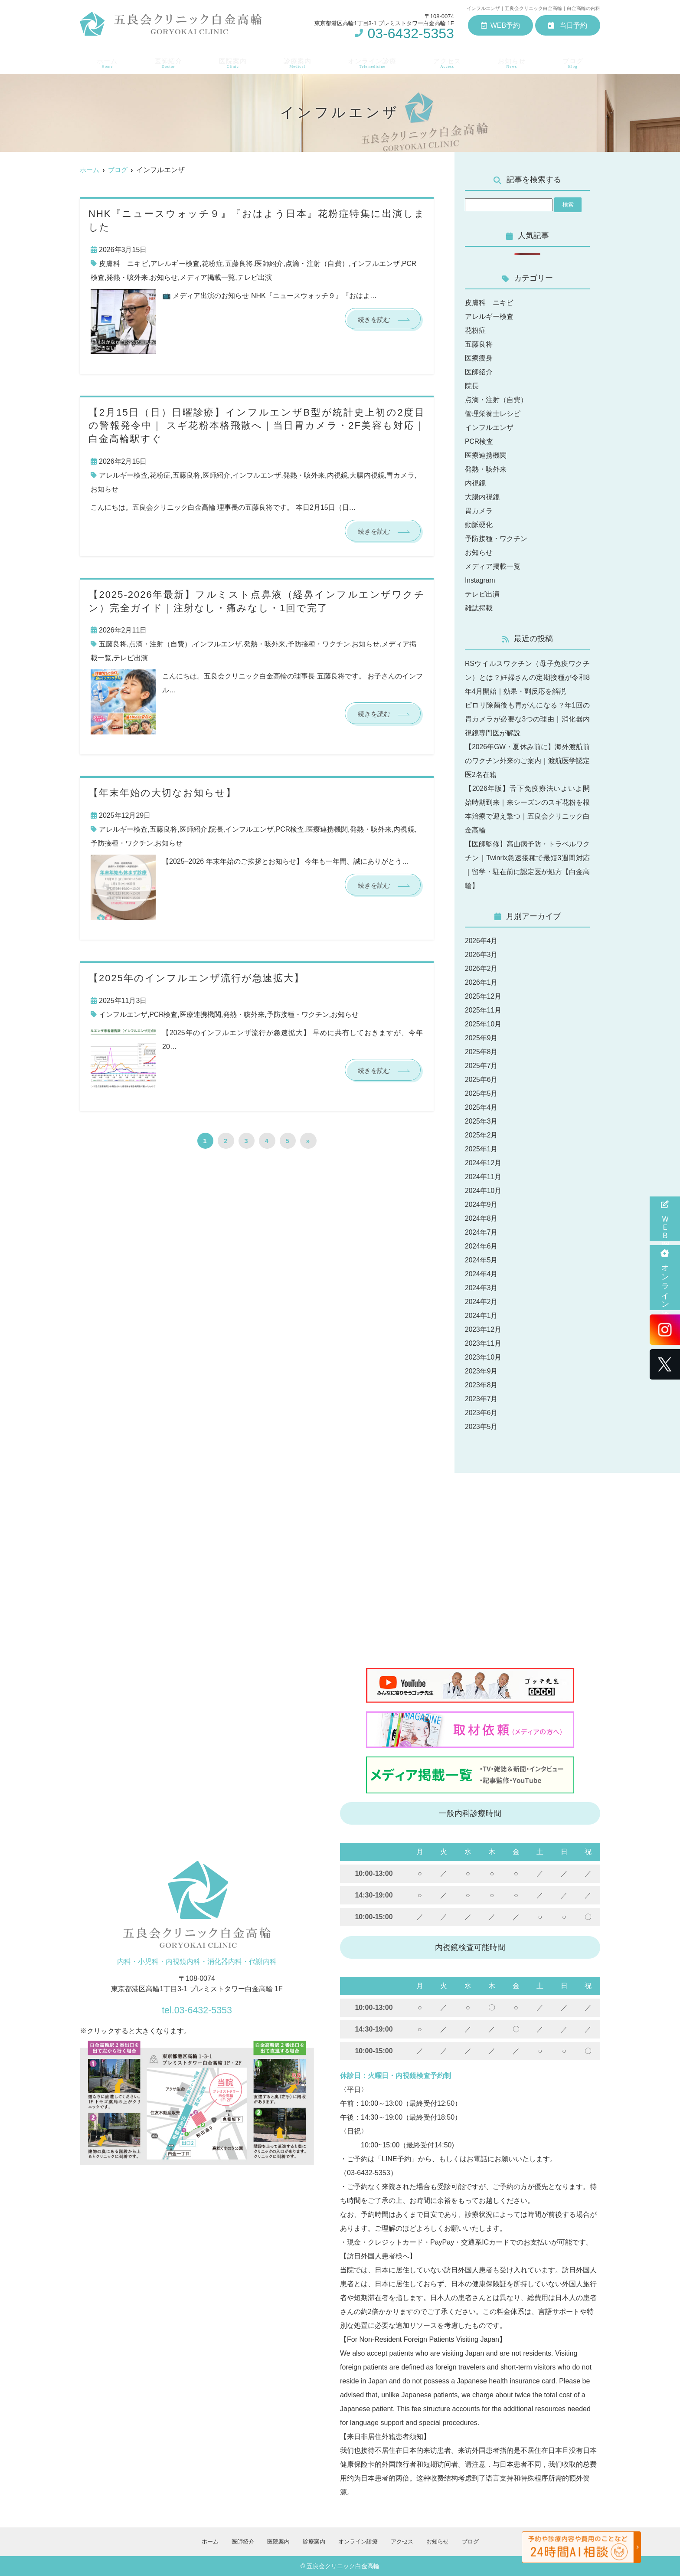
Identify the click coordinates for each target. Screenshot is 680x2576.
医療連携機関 (327, 829)
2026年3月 (481, 954)
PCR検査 (290, 829)
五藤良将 (239, 263)
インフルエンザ (375, 263)
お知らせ (514, 61)
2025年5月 (481, 1093)
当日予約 (567, 25)
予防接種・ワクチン (319, 645)
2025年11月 (483, 1010)
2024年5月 (481, 1260)
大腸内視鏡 (367, 475)
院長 (216, 829)
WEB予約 (500, 25)
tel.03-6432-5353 (196, 2008)
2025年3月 (481, 1121)
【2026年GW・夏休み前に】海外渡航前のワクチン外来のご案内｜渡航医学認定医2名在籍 (527, 760)
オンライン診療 (665, 1277)
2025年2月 (481, 1135)
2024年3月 (481, 1287)
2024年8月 (481, 1218)
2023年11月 (483, 1343)
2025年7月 (481, 1065)
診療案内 (295, 61)
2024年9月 (481, 1204)
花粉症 (212, 263)
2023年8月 (481, 1385)
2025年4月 (481, 1107)
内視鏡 (337, 475)
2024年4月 (481, 1274)
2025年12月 (483, 996)
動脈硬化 (479, 524)
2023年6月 (481, 1412)
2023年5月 (481, 1426)
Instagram (480, 580)
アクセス (449, 61)
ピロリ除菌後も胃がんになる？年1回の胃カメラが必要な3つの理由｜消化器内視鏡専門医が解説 (527, 719)
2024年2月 (481, 1301)
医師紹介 (165, 61)
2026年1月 (481, 982)
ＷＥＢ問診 (665, 1218)
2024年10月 (483, 1190)
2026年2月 (481, 968)
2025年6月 (481, 1079)
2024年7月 (481, 1232)
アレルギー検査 (174, 263)
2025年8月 (481, 1051)
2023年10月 (483, 1357)
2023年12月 (483, 1329)
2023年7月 (481, 1399)
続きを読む (373, 320)
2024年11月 (483, 1176)
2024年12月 (483, 1163)
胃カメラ (400, 475)
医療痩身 (479, 358)
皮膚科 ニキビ (123, 263)
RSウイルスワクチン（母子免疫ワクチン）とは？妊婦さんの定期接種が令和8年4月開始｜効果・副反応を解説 (527, 677)
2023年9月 (481, 1371)
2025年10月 (483, 1024)
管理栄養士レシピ (492, 413)
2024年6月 (481, 1246)
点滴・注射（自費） (316, 263)
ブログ (575, 61)
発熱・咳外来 (127, 277)
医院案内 (230, 61)
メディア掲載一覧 (207, 277)
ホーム (104, 61)
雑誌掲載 (479, 608)
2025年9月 (481, 1038)
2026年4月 (481, 940)
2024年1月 (481, 1315)
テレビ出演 (254, 277)
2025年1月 (481, 1149)
